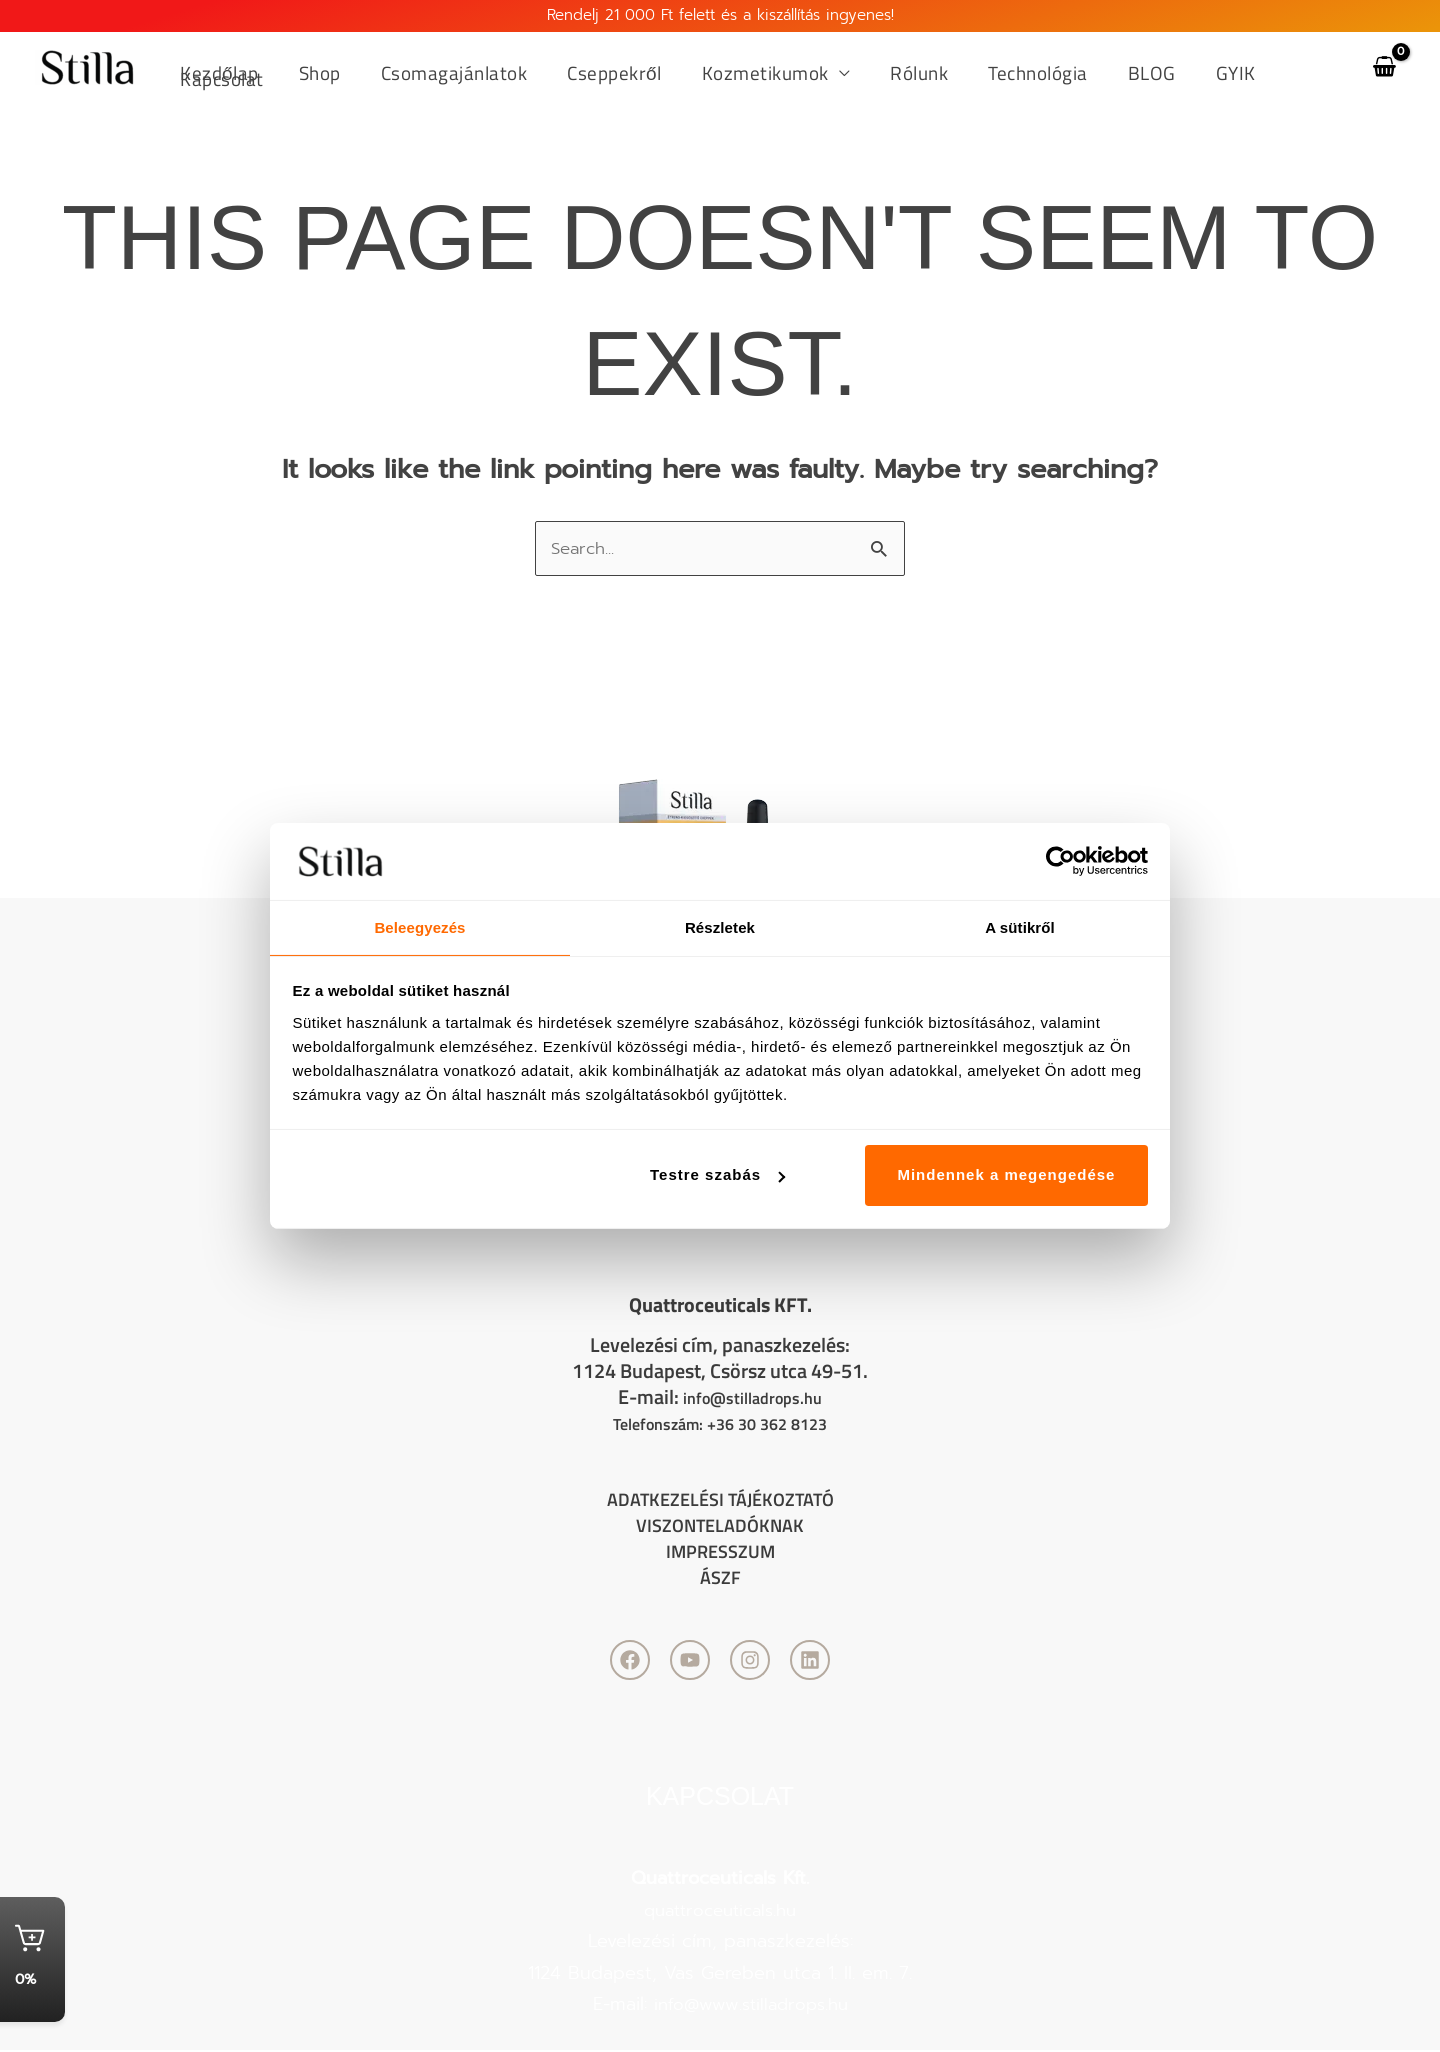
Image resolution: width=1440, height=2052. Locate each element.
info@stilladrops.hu (752, 1398)
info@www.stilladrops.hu (750, 2006)
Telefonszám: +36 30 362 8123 (720, 1424)
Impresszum (720, 1552)
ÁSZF (720, 1578)
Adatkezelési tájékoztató (720, 1500)
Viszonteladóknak (720, 1526)
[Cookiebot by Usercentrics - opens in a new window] (1060, 860)
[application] (831, 73)
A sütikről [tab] (1020, 926)
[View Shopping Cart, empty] (1384, 67)
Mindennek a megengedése (1006, 1175)
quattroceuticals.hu (720, 1912)
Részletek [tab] (720, 926)
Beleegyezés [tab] (419, 926)
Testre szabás (717, 1175)
